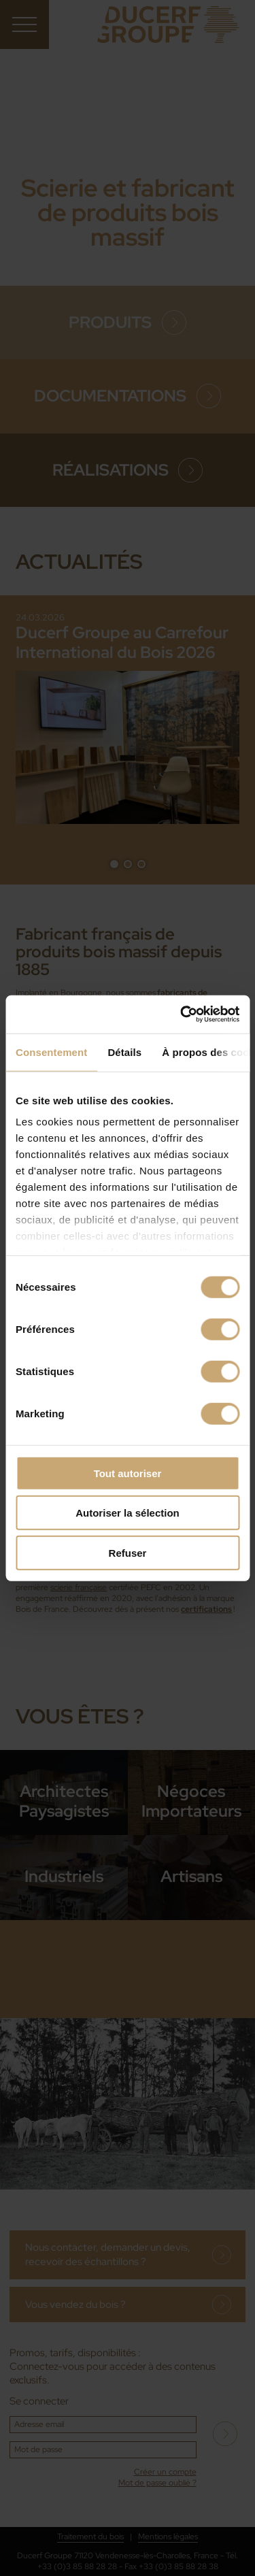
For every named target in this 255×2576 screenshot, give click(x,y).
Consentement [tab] (51, 1051)
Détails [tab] (124, 1051)
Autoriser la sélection (127, 1513)
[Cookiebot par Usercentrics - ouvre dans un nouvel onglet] (181, 1014)
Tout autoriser (128, 1473)
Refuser (128, 1552)
